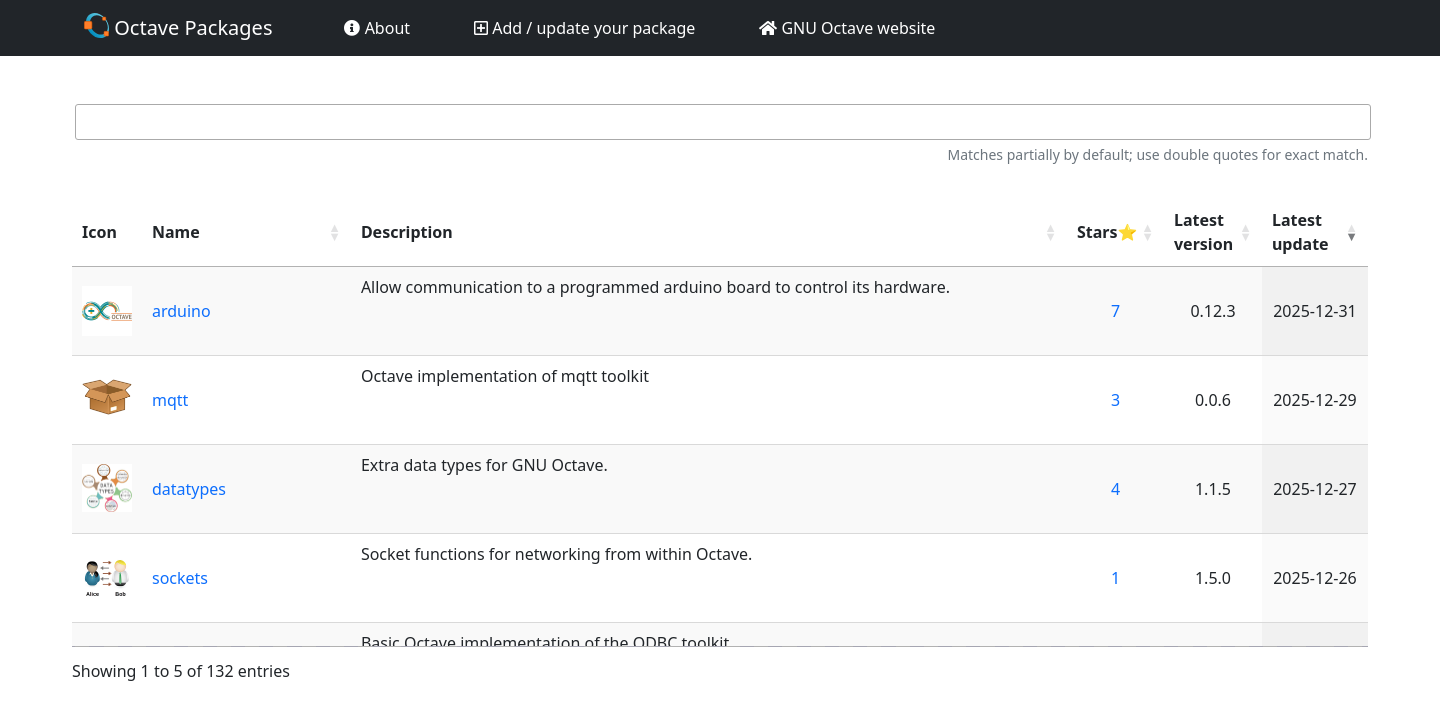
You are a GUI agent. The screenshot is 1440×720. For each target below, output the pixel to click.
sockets (180, 578)
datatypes (189, 489)
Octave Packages (178, 27)
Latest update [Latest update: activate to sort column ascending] (1300, 232)
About (377, 28)
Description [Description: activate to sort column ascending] (407, 232)
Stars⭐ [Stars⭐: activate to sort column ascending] (1107, 232)
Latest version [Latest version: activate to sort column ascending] (1203, 232)
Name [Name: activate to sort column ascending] (176, 232)
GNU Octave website (847, 28)
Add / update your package (584, 28)
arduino (181, 311)
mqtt (170, 400)
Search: (720, 123)
